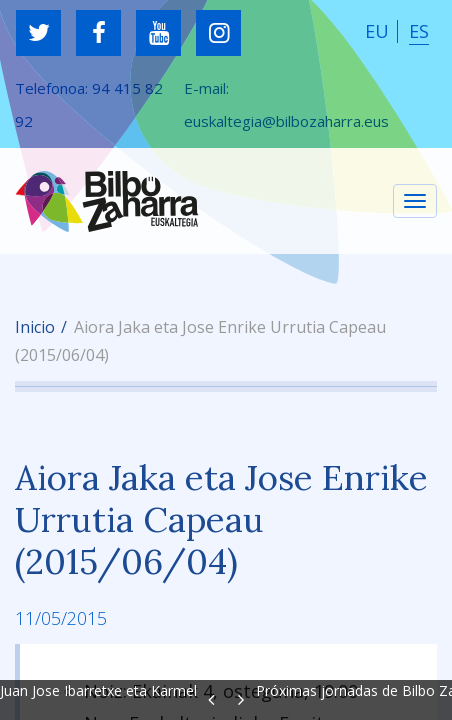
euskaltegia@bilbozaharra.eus (286, 121)
